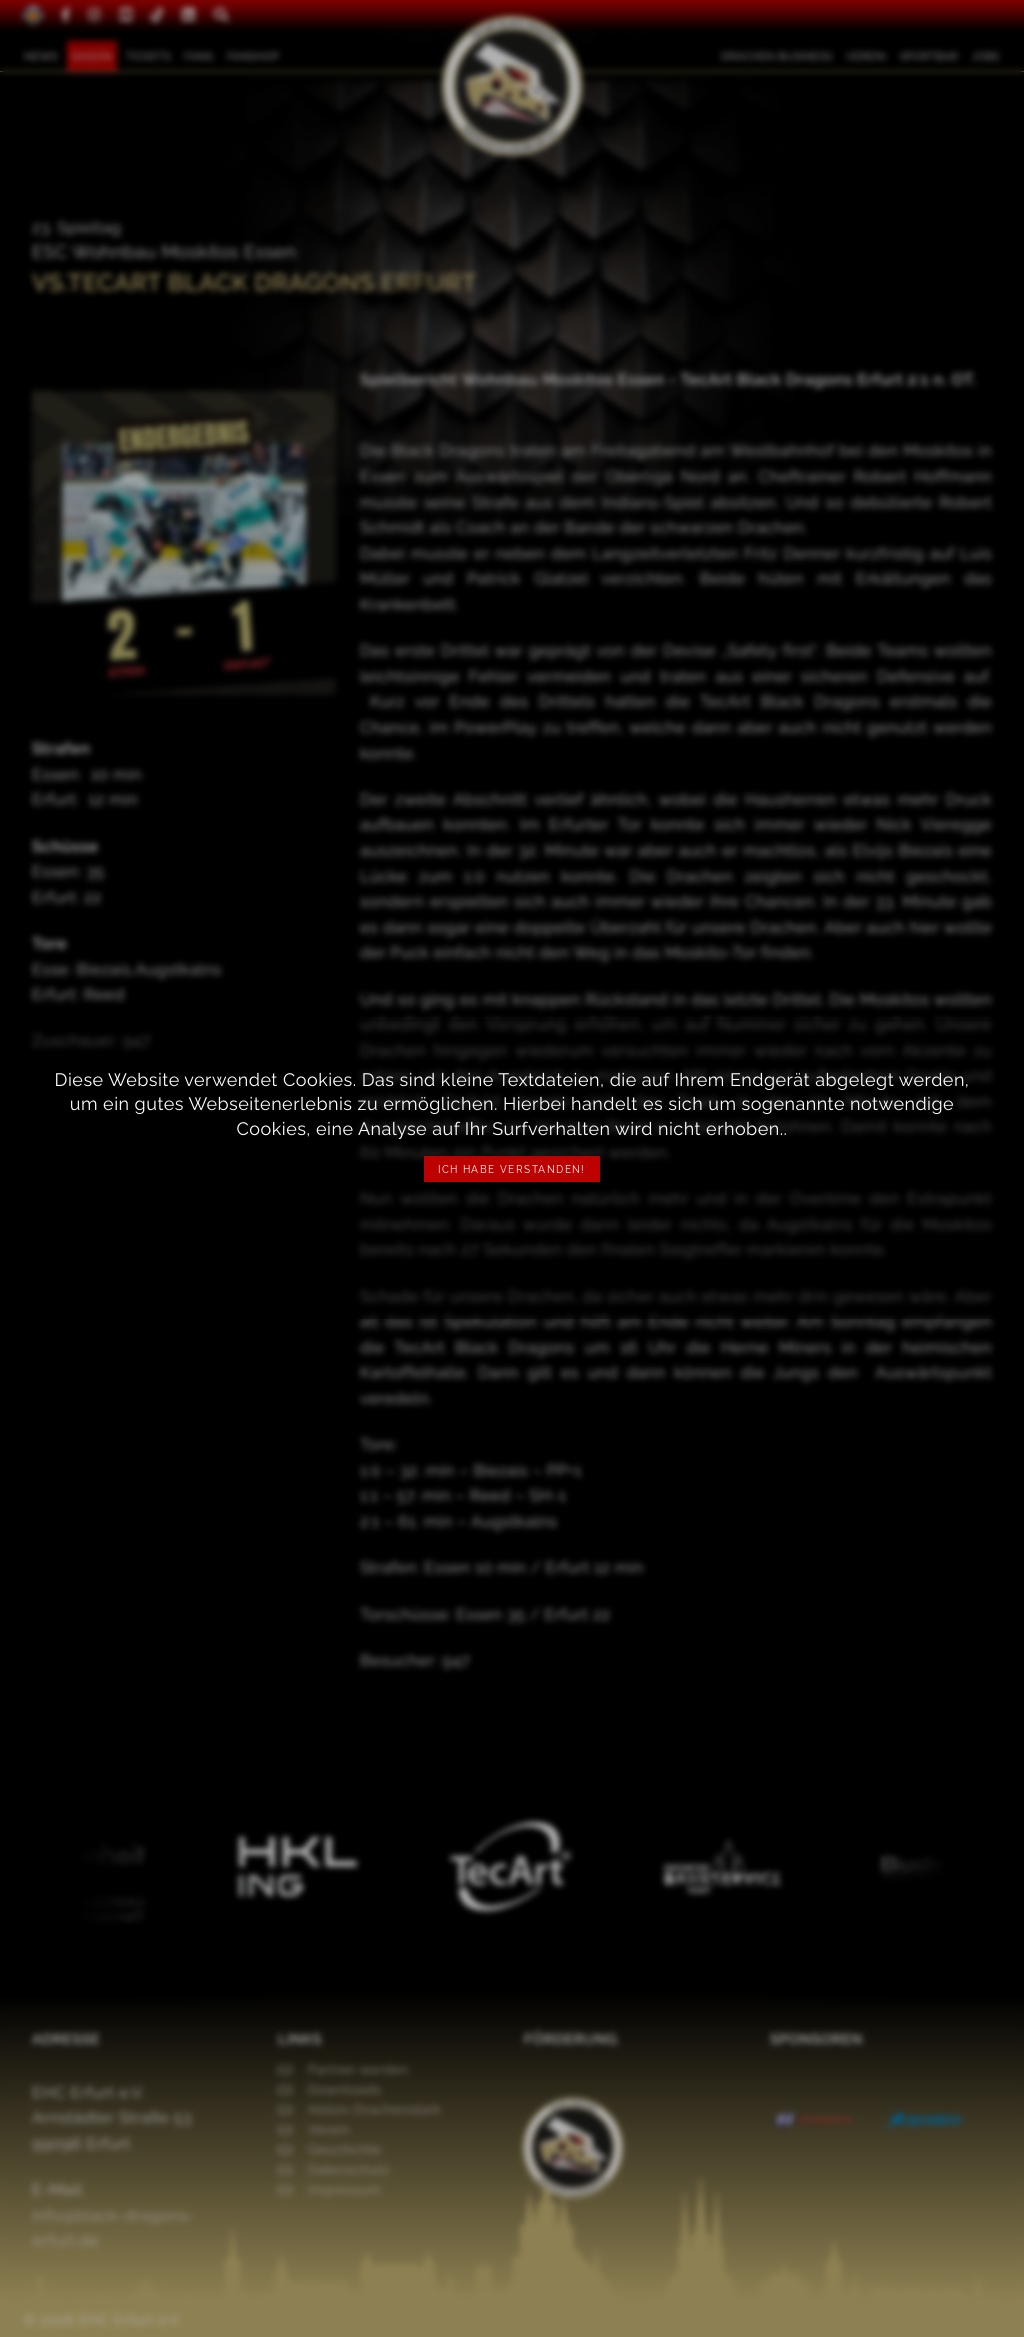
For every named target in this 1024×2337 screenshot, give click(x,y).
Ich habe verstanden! (512, 1169)
